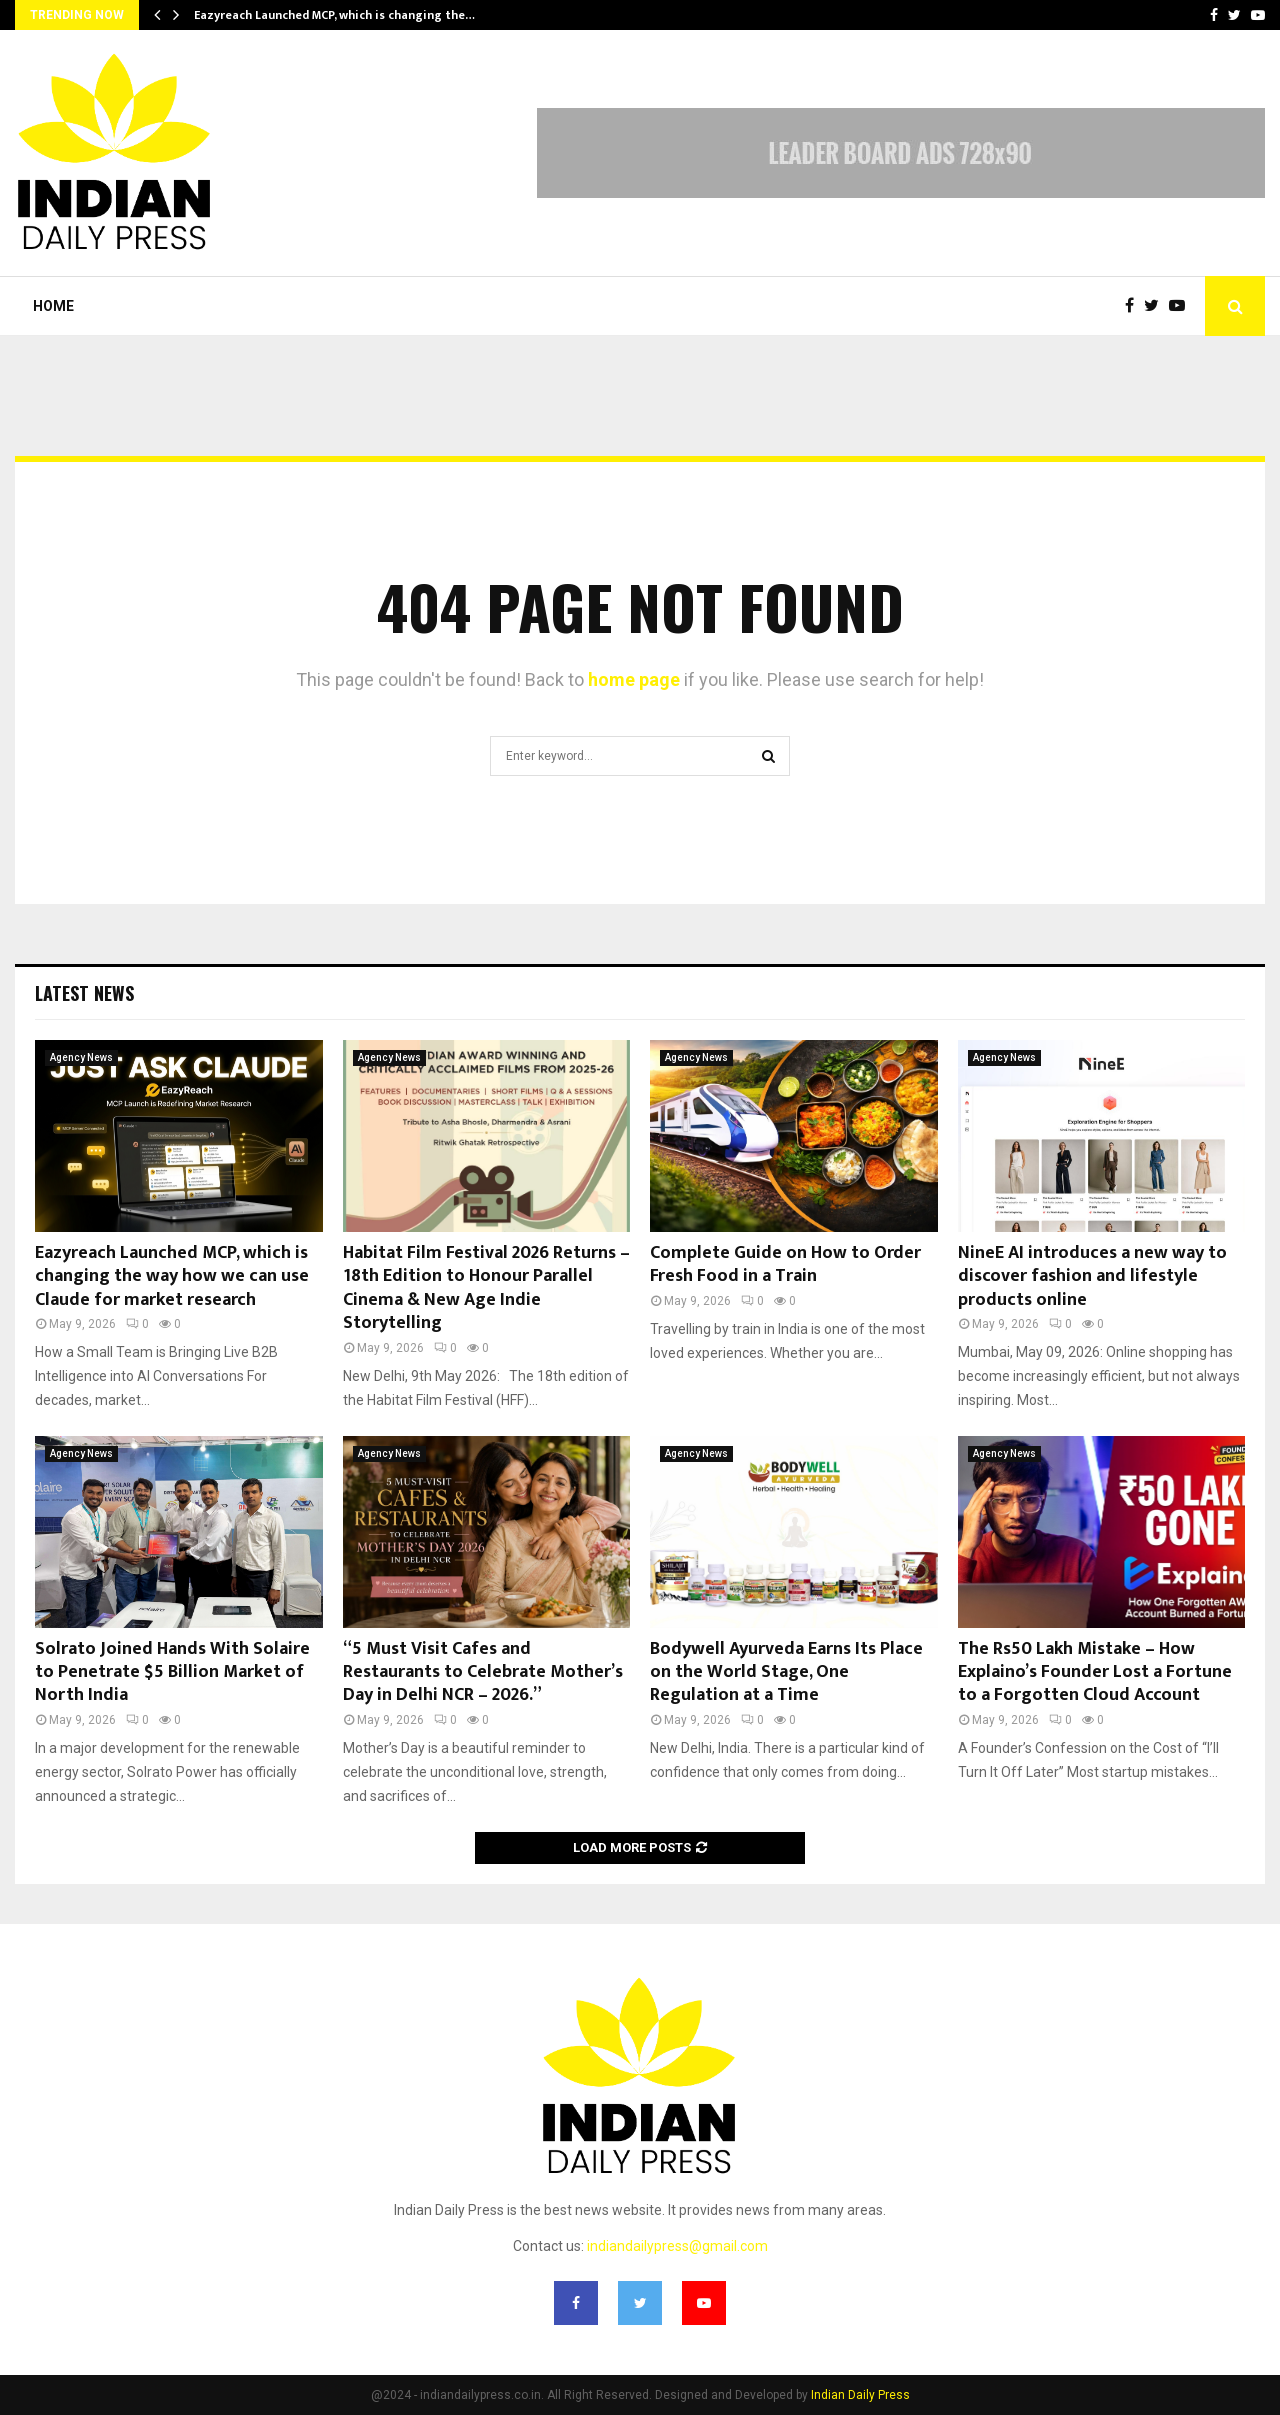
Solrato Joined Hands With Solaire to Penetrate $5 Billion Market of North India (172, 1672)
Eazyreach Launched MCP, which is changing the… (334, 15)
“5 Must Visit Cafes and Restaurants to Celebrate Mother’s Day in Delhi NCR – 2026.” (483, 1672)
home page (634, 679)
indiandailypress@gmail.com (677, 2246)
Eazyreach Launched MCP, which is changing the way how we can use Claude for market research (172, 1276)
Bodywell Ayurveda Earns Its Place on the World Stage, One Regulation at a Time (786, 1672)
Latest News (84, 993)
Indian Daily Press (860, 2395)
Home (53, 306)
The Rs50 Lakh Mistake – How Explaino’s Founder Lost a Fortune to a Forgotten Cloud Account (1095, 1672)
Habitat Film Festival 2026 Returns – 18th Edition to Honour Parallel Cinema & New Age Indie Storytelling (486, 1288)
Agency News (81, 1057)
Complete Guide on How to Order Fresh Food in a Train (785, 1264)
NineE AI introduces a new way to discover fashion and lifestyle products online (1092, 1276)
